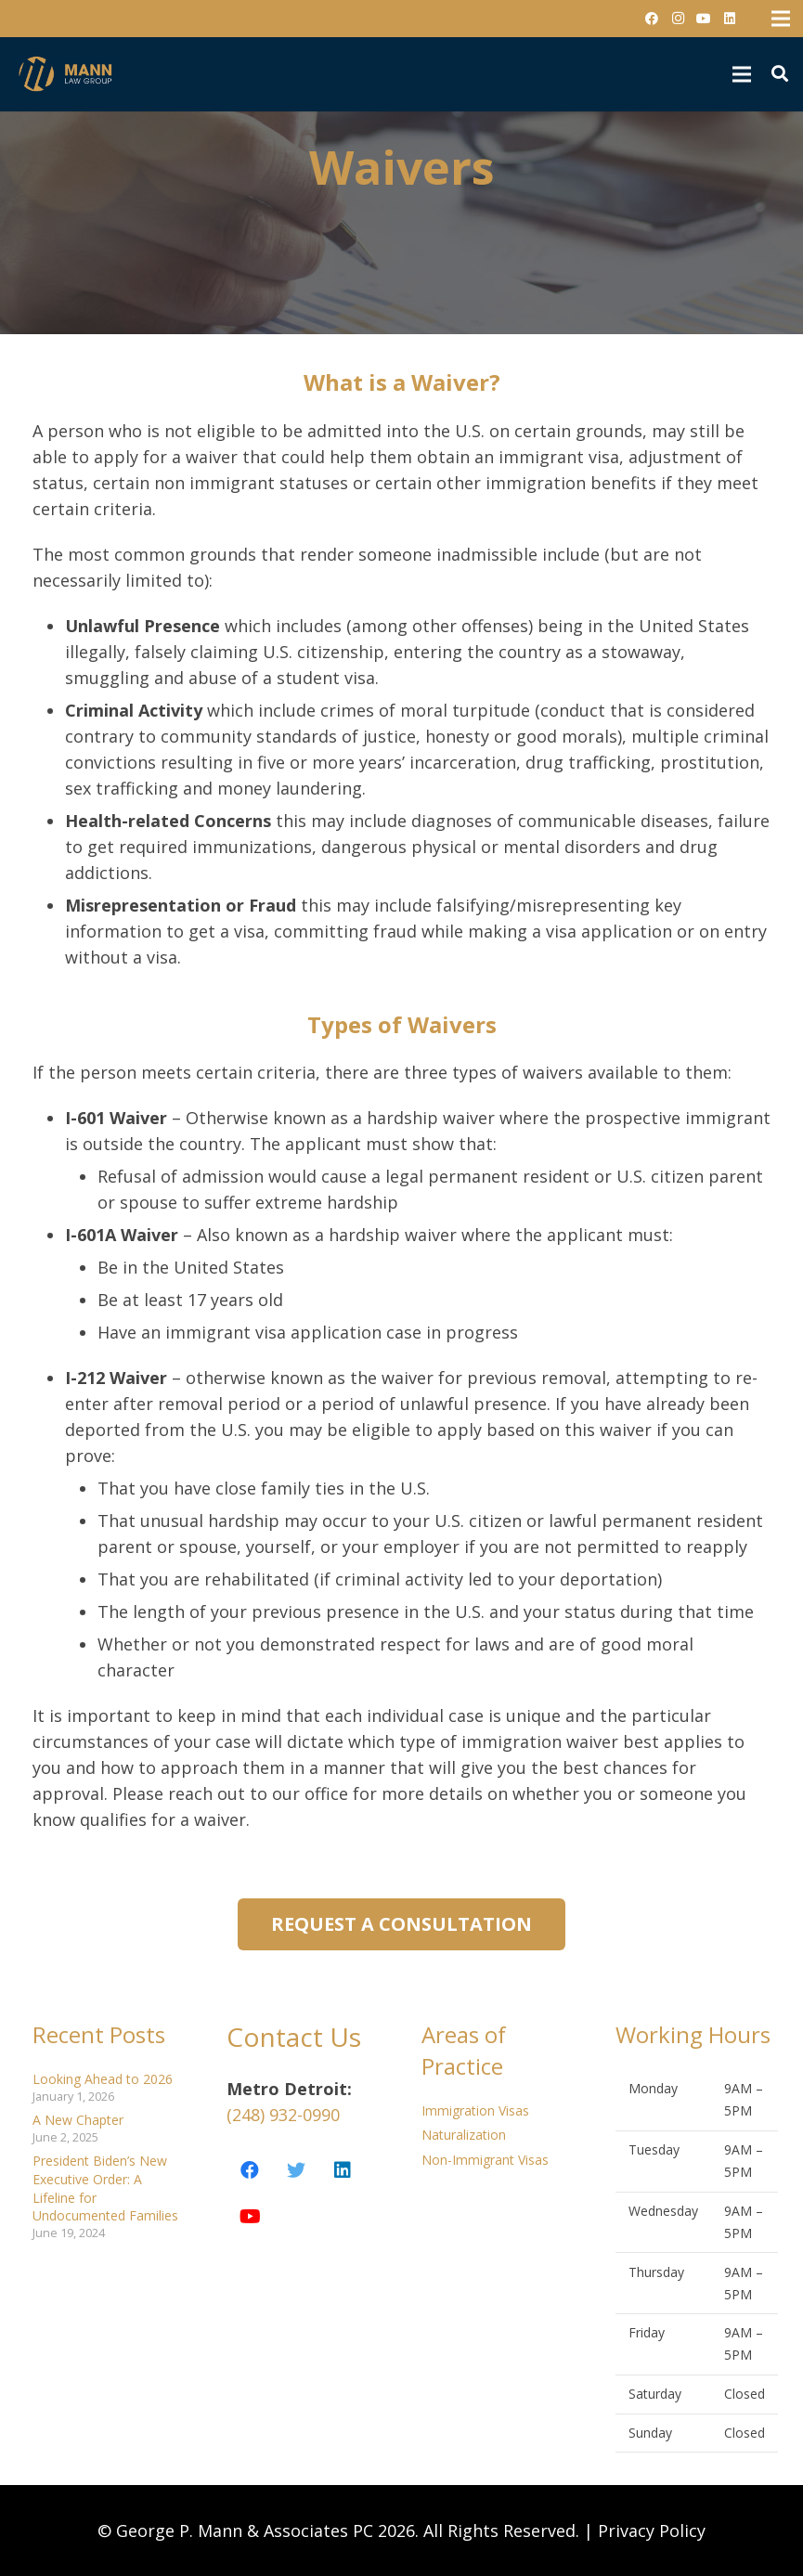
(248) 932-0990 (283, 2115)
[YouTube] (704, 19)
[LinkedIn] (730, 19)
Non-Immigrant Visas (485, 2159)
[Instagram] (678, 19)
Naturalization (463, 2134)
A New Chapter (77, 2120)
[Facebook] (652, 19)
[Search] (779, 74)
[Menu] (741, 74)
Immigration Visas (475, 2110)
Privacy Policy (652, 2530)
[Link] (66, 74)
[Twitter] (296, 2170)
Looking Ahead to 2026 (102, 2079)
